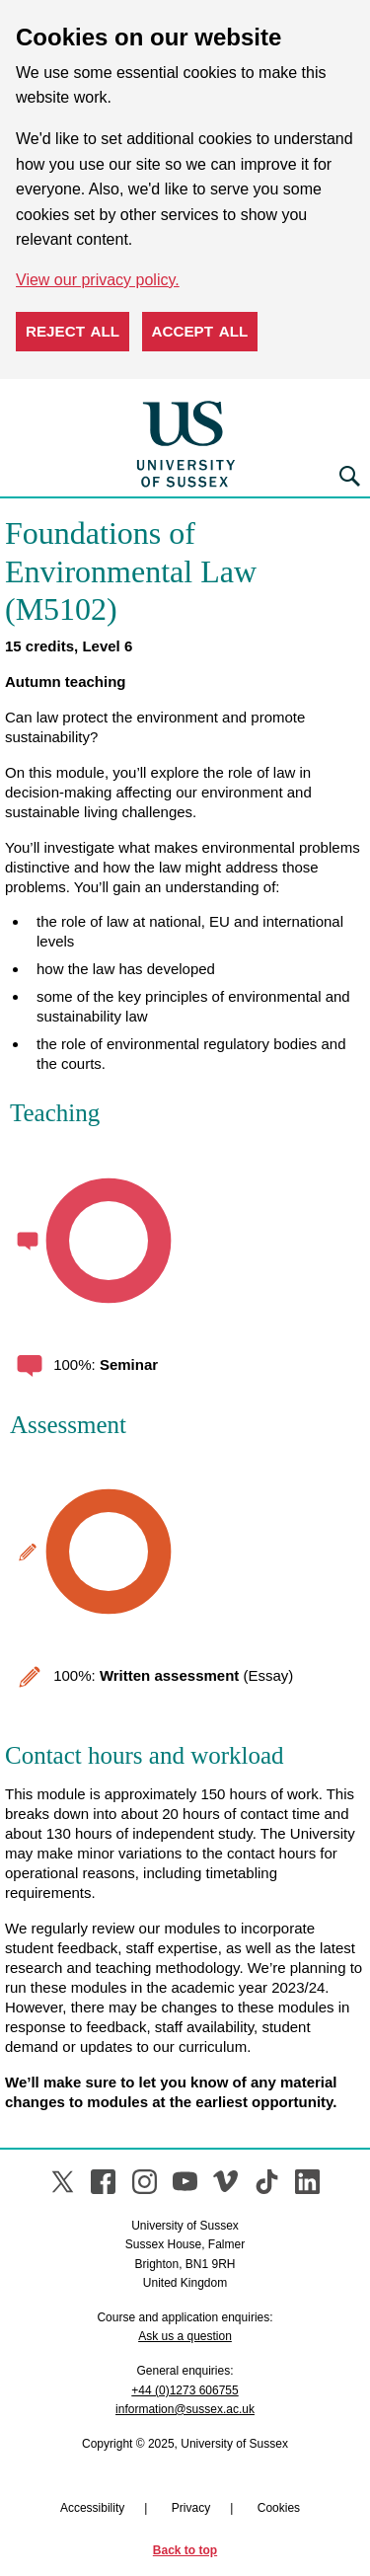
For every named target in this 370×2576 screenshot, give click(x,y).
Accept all (200, 331)
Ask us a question (185, 2336)
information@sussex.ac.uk (185, 2409)
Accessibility (92, 2508)
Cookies (279, 2508)
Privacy (191, 2508)
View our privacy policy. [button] (98, 279)
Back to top (185, 2550)
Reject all (72, 331)
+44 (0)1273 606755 (184, 2390)
